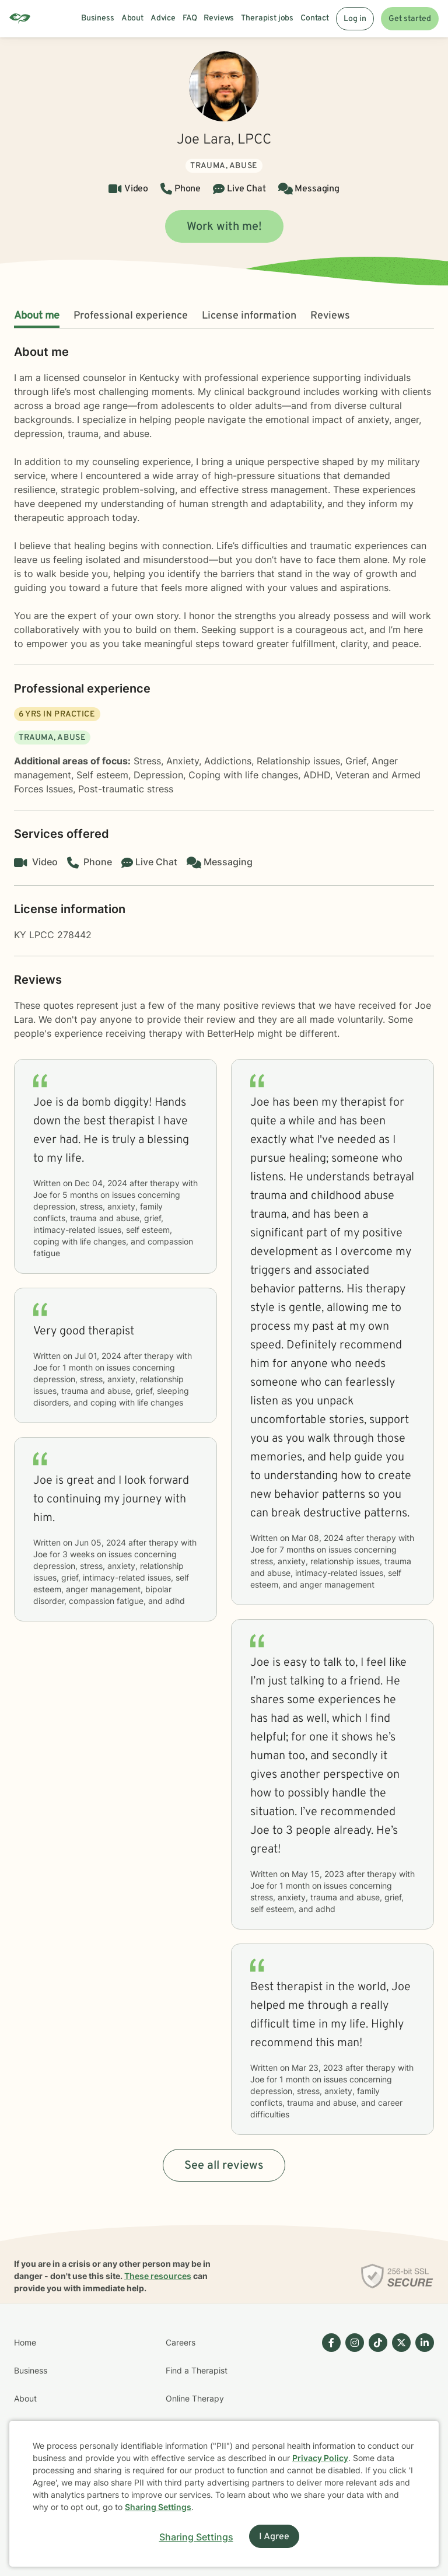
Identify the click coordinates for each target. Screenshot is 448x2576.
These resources (157, 2276)
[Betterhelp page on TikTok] (375, 2412)
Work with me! (224, 227)
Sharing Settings (158, 2507)
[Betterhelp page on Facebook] (329, 2412)
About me (37, 316)
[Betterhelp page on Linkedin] (422, 2412)
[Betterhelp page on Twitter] (399, 2412)
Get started (409, 19)
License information (249, 316)
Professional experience (131, 316)
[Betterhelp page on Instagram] (352, 2412)
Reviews (330, 316)
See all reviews (224, 2165)
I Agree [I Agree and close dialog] (274, 2537)
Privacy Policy (320, 2458)
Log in (355, 19)
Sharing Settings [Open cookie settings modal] (196, 2537)
